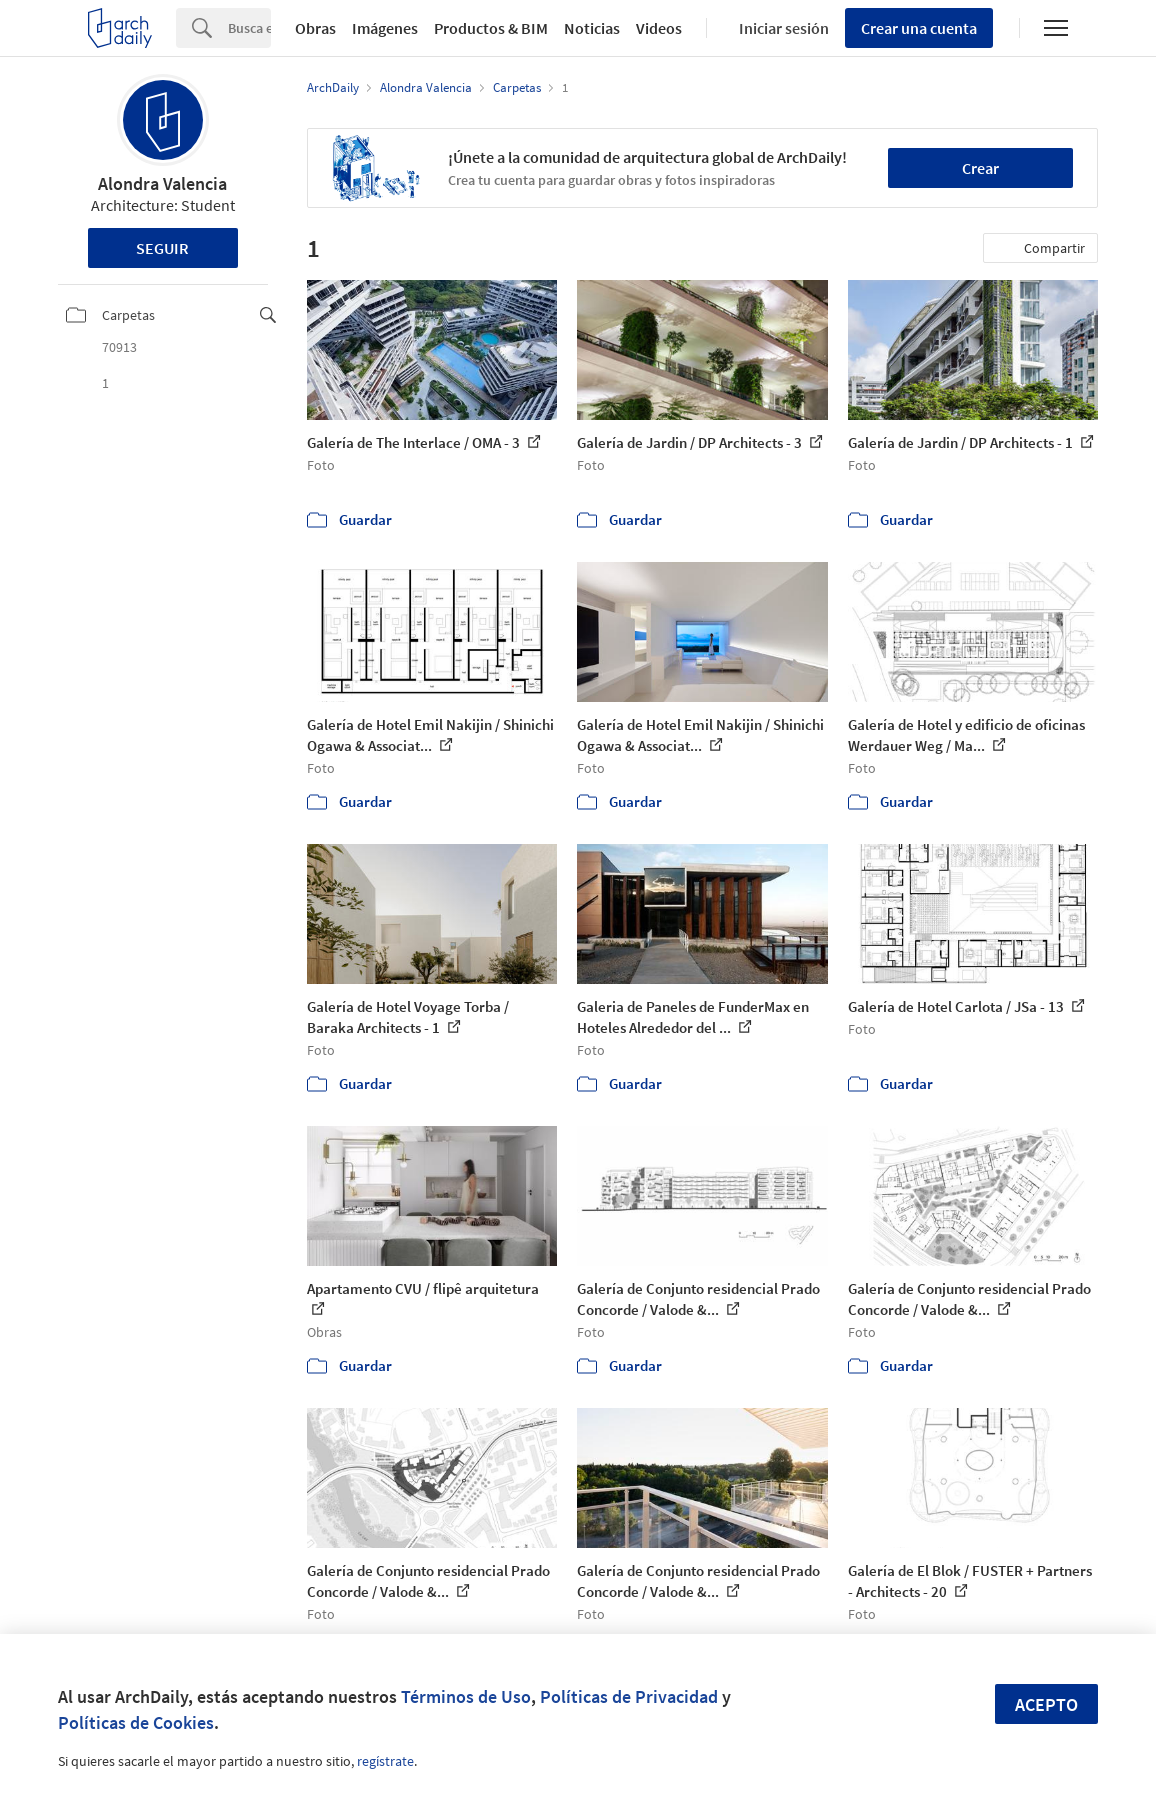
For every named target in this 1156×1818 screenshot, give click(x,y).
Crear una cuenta (919, 28)
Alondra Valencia (162, 183)
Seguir (162, 248)
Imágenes (385, 28)
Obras (315, 28)
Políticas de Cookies (136, 1722)
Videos (659, 28)
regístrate (385, 1761)
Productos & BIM (491, 28)
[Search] (249, 28)
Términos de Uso (466, 1696)
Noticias (592, 28)
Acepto (1046, 1704)
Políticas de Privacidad (629, 1696)
